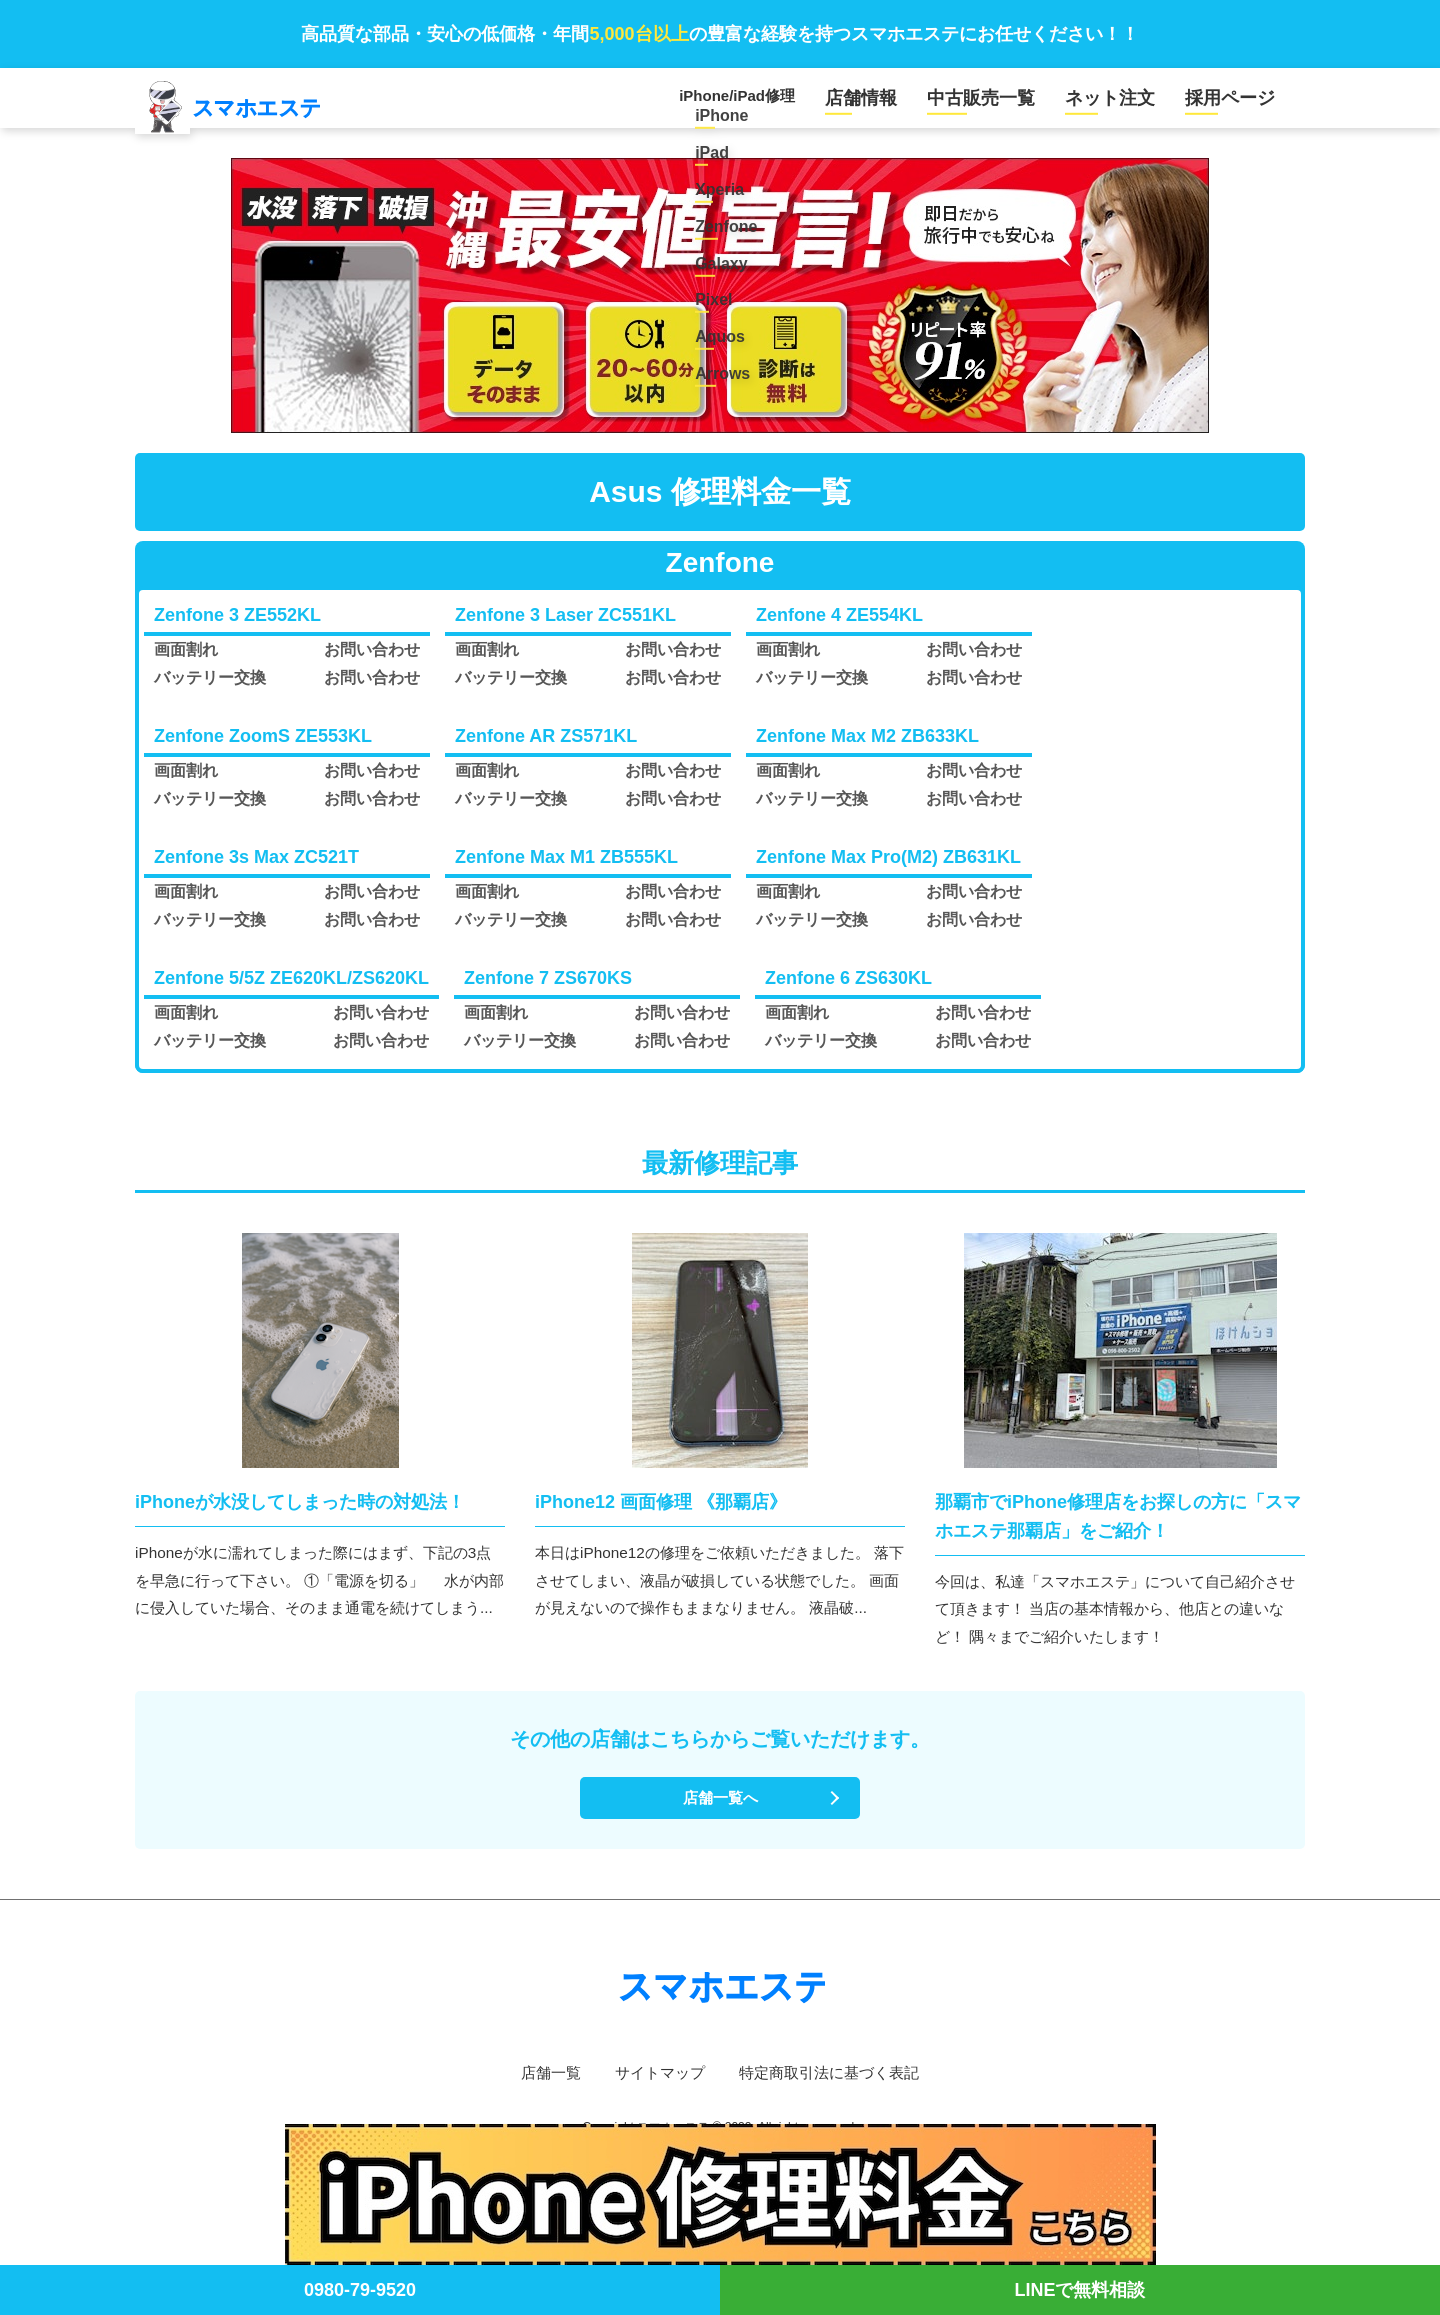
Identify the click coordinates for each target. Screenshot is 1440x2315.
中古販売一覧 (1020, 103)
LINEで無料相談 (1079, 2290)
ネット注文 (1132, 103)
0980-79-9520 (360, 2290)
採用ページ (1237, 103)
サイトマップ (656, 2088)
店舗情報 (915, 103)
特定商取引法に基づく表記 (834, 2088)
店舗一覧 (542, 2088)
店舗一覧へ (720, 1812)
